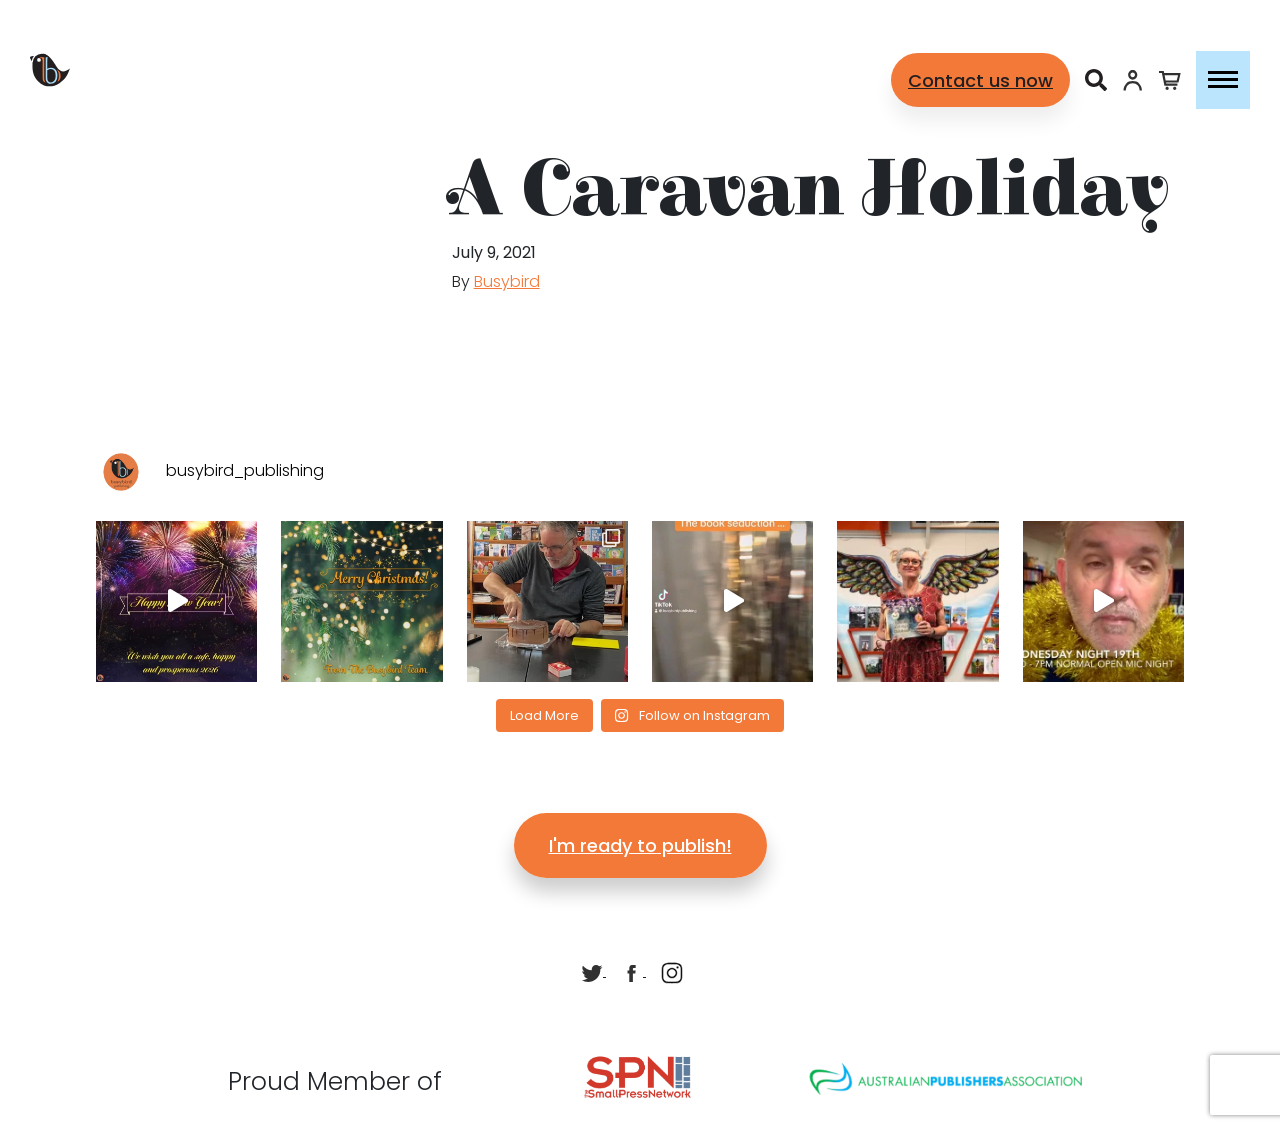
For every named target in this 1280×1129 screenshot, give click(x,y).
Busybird (507, 281)
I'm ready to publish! (640, 845)
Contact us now (980, 80)
